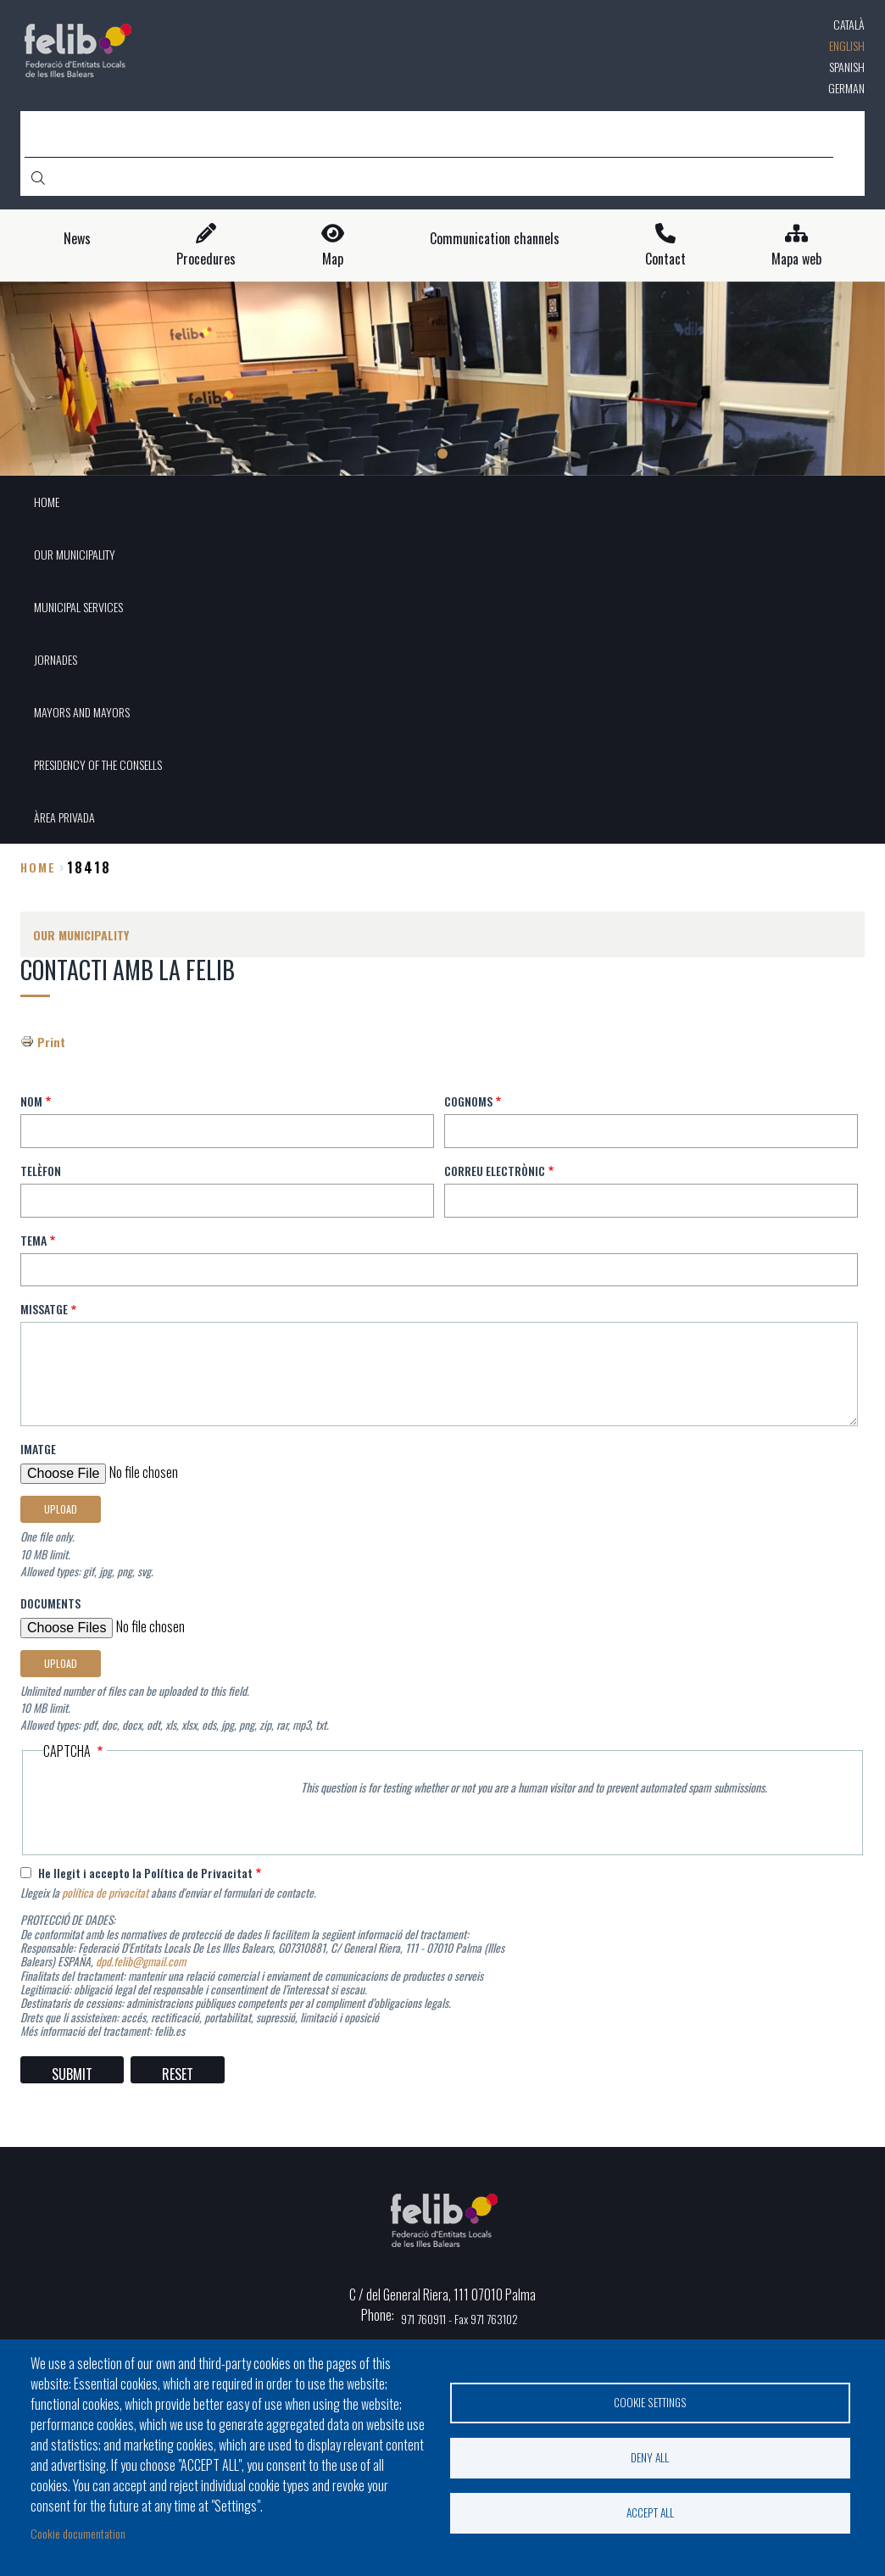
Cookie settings (650, 2402)
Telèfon (40, 1170)
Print (51, 1042)
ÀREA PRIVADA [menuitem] (64, 817)
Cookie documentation (78, 2533)
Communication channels (494, 239)
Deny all (650, 2457)
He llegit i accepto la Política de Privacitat (145, 1873)
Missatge (44, 1309)
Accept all (650, 2512)
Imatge (38, 1449)
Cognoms (468, 1101)
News (77, 239)
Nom (31, 1101)
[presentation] (172, 1808)
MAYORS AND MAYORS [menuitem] (82, 712)
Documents (50, 1603)
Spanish (847, 66)
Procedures (206, 259)
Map (332, 259)
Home (38, 867)
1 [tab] (442, 454)
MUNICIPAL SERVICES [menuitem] (78, 607)
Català (849, 24)
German (846, 88)
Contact (665, 259)
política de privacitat (105, 1892)
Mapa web (796, 259)
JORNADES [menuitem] (55, 659)
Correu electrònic (494, 1170)
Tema (33, 1240)
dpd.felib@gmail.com (141, 1961)
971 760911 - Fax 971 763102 (459, 2319)
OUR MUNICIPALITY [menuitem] (74, 554)
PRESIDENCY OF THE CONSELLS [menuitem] (98, 764)
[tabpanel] (442, 379)
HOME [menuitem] (46, 501)
